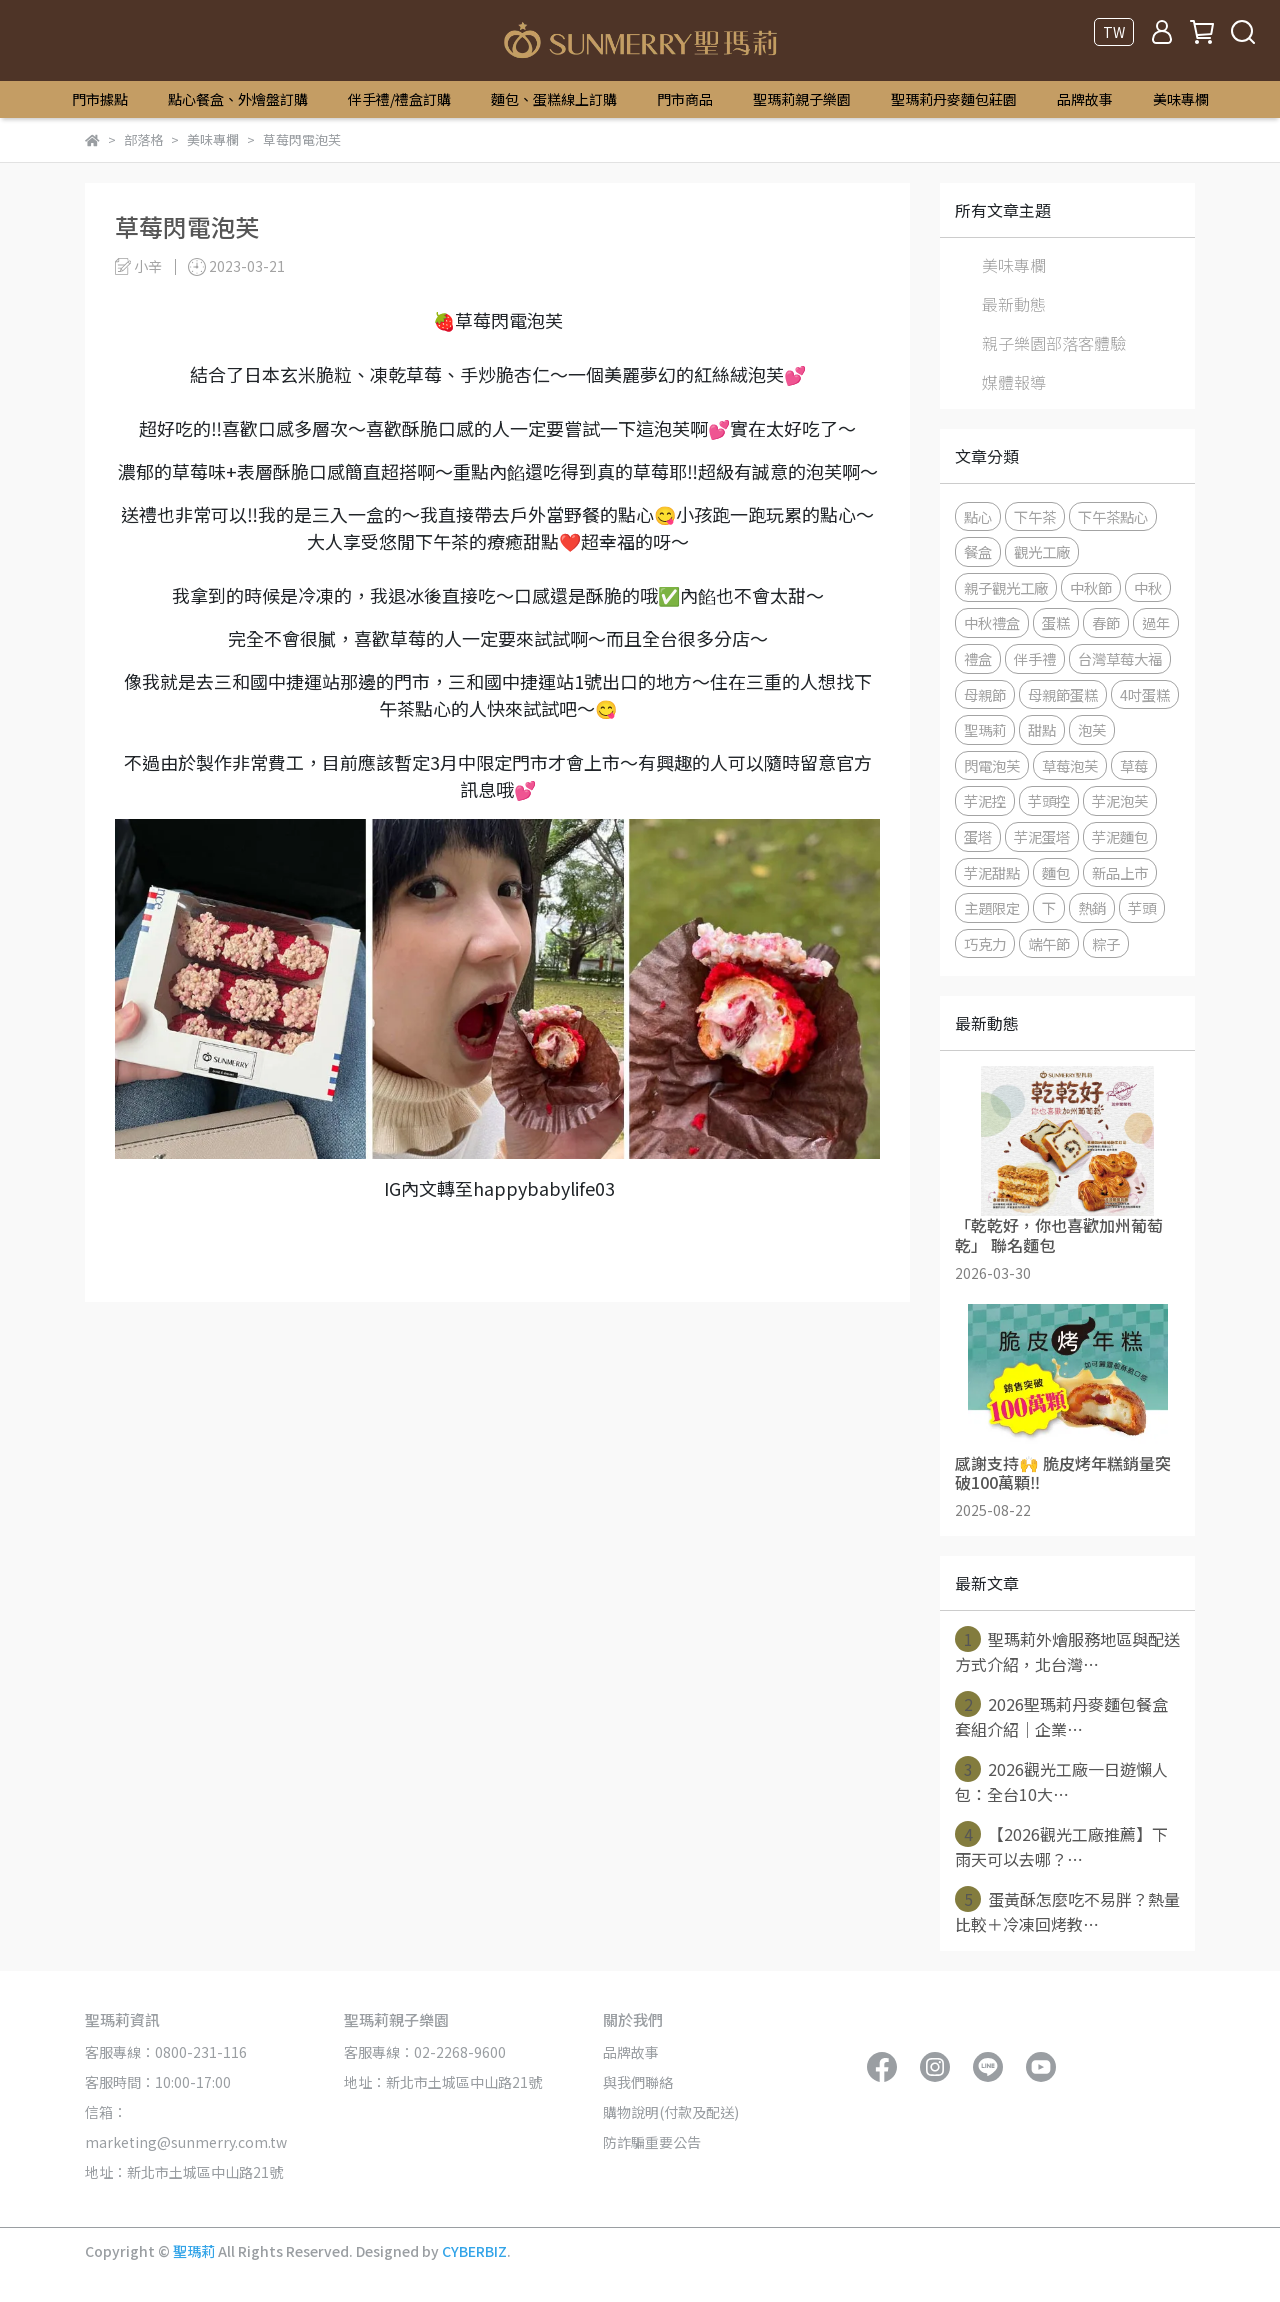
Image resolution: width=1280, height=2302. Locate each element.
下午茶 (1035, 516)
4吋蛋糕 (1145, 694)
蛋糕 (1056, 622)
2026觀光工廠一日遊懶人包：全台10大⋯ (1061, 1781)
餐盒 (978, 551)
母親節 (985, 694)
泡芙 (1092, 729)
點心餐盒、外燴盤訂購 (238, 99)
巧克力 (985, 943)
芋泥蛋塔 (1042, 836)
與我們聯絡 (638, 2082)
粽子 (1106, 943)
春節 (1106, 622)
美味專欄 (1181, 99)
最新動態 (1014, 304)
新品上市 (1120, 872)
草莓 (1134, 765)
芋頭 (1142, 907)
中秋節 (1091, 587)
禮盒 (978, 658)
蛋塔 (978, 836)
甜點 (1042, 729)
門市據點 (100, 99)
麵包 (1056, 872)
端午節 (1049, 943)
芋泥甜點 (992, 872)
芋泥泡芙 (1120, 800)
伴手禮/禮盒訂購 (399, 99)
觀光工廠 (1042, 551)
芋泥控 (985, 800)
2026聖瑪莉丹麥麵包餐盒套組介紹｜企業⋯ (1061, 1716)
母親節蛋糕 (1063, 694)
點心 (978, 516)
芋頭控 (1049, 800)
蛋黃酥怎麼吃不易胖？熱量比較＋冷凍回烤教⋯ (1067, 1911)
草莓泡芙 (1070, 765)
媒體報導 (1014, 382)
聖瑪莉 (985, 729)
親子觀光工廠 (1006, 587)
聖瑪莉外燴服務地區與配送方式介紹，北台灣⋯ (1067, 1651)
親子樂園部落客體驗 (1054, 343)
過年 (1156, 622)
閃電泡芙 (992, 765)
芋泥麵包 (1120, 836)
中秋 (1148, 587)
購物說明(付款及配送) (671, 2112)
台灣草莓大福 (1120, 658)
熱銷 (1092, 907)
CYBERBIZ (474, 2251)
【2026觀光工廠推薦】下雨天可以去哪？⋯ (1061, 1846)
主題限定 (992, 907)
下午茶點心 (1113, 516)
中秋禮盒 (992, 622)
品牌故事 (1085, 99)
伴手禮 (1035, 658)
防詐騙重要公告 (652, 2142)
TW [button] (1114, 32)
